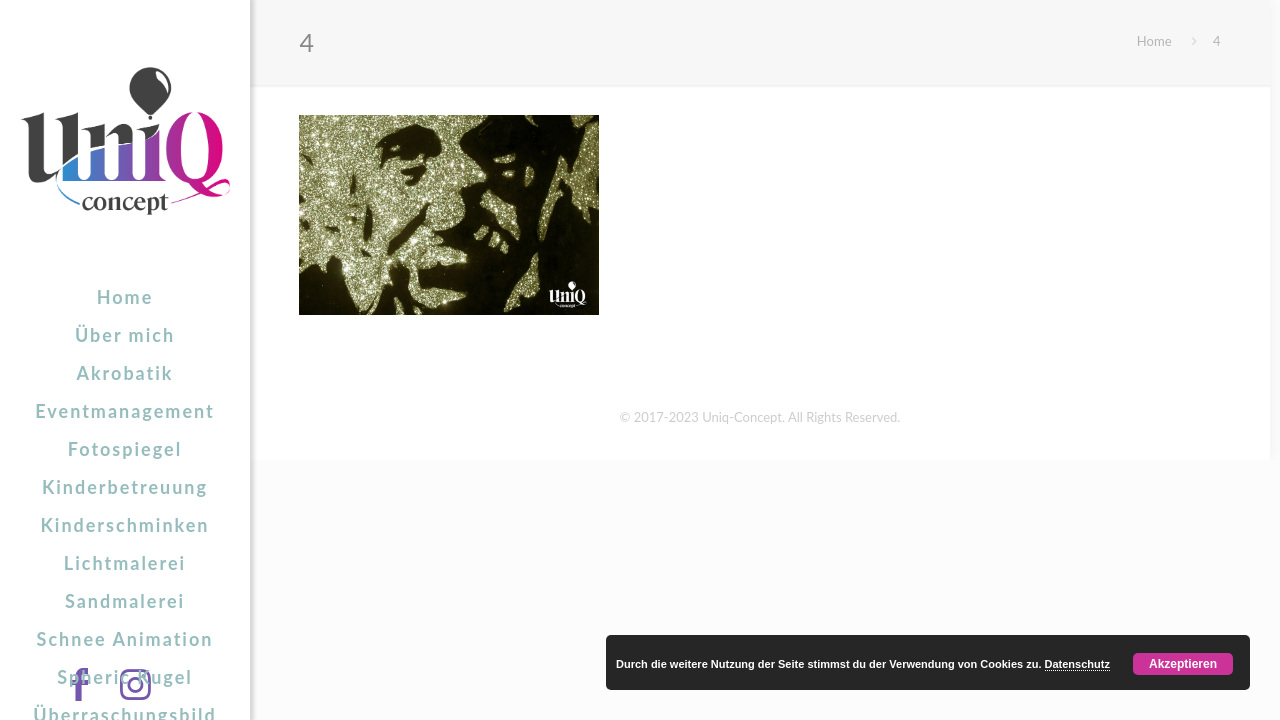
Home (1154, 41)
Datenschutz (1077, 664)
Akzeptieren (1183, 664)
